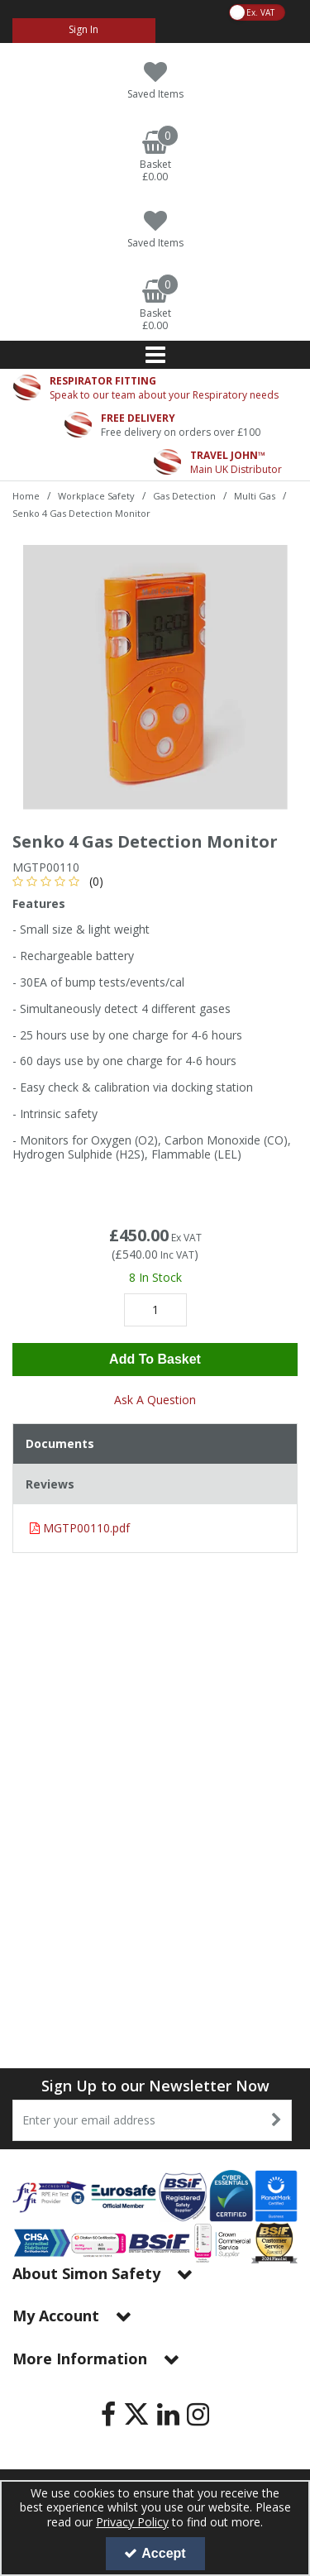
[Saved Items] (155, 80)
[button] (60, 881)
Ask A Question (155, 1399)
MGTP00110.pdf (80, 1528)
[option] (155, 677)
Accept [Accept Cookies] (154, 2553)
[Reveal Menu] (155, 355)
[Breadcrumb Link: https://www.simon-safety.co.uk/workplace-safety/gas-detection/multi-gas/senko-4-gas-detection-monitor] (81, 512)
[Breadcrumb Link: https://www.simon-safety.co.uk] (26, 495)
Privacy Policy (132, 2522)
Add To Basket (155, 1359)
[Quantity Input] (155, 1309)
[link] (108, 2414)
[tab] (155, 1444)
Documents (60, 1443)
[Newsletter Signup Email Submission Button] (277, 2120)
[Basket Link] (155, 157)
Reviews (50, 1484)
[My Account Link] (83, 30)
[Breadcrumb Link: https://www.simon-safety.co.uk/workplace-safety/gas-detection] (184, 495)
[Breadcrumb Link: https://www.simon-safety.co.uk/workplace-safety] (96, 495)
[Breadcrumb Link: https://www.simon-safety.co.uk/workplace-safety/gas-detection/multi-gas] (254, 495)
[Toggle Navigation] (155, 354)
